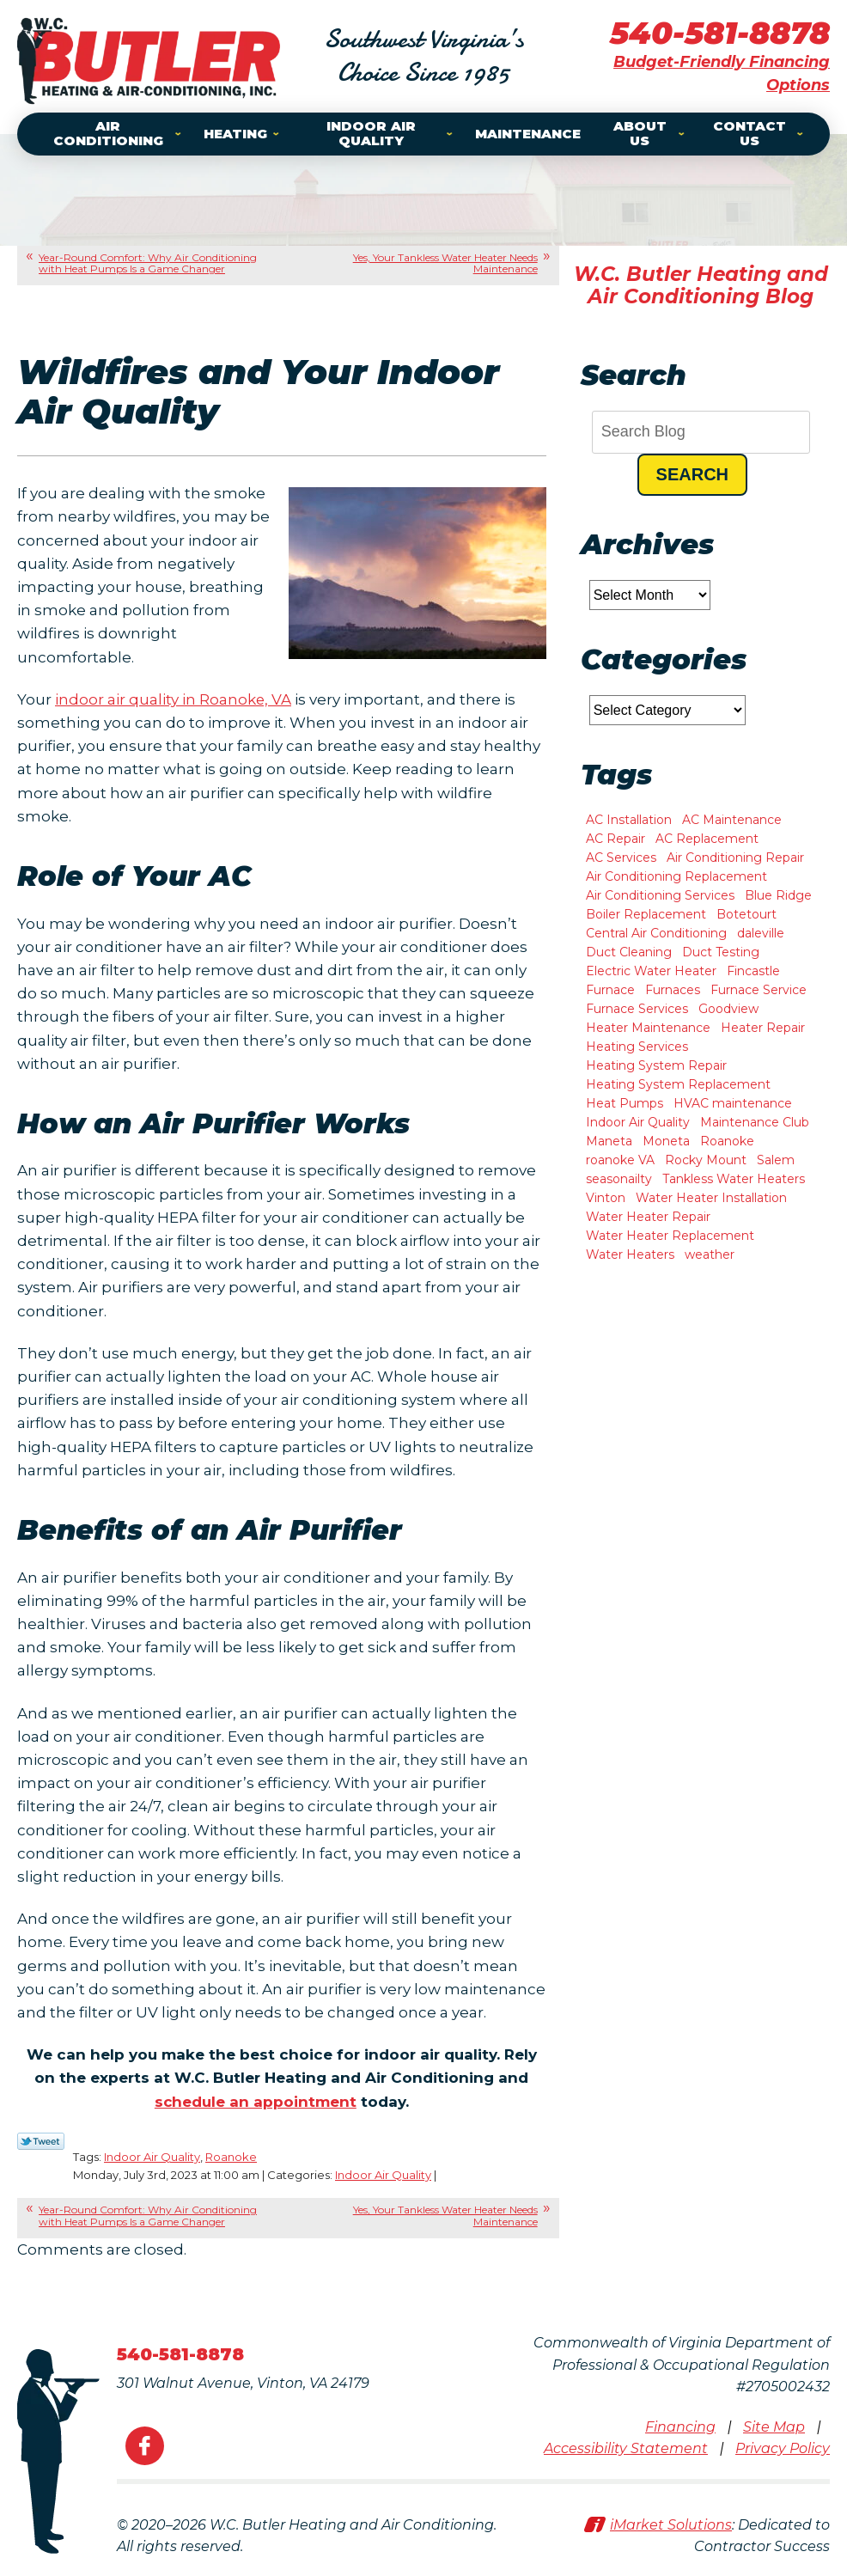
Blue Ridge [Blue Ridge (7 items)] (778, 895)
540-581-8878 (720, 33)
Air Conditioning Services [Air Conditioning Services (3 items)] (660, 895)
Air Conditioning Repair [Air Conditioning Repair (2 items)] (735, 857)
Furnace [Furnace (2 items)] (610, 990)
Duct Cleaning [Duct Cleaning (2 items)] (629, 952)
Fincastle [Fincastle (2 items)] (753, 971)
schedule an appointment (255, 2101)
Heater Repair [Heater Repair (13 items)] (763, 1027)
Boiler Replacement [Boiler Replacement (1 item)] (646, 914)
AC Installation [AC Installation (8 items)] (629, 819)
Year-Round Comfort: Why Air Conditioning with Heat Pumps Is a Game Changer (148, 263)
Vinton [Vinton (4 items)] (605, 1198)
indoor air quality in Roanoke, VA (173, 699)
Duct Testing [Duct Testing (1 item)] (720, 952)
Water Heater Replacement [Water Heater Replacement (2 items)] (670, 1235)
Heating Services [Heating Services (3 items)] (637, 1046)
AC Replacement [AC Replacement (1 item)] (707, 838)
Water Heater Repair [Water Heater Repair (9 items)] (648, 1216)
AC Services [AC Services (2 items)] (621, 857)
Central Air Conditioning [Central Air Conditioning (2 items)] (656, 933)
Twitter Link (40, 2141)
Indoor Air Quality (152, 2157)
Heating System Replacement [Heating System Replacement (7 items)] (678, 1084)
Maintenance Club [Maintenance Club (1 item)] (754, 1122)
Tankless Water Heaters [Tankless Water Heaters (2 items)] (733, 1179)
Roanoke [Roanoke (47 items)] (727, 1141)
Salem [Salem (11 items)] (776, 1160)
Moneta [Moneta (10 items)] (666, 1141)
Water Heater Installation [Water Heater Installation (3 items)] (711, 1198)
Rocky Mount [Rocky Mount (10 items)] (705, 1160)
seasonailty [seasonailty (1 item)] (619, 1179)
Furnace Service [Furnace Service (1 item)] (758, 990)
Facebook (144, 2445)
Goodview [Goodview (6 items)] (728, 1008)
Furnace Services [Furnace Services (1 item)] (637, 1008)
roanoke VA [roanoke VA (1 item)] (620, 1160)
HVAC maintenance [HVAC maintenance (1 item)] (732, 1103)
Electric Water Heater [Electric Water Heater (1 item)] (651, 971)
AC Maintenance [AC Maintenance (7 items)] (732, 819)
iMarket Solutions (671, 2525)
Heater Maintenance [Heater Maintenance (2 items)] (648, 1027)
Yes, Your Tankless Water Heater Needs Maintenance (445, 263)
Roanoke (231, 2157)
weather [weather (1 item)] (709, 1254)
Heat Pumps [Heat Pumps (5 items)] (624, 1103)
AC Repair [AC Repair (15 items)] (615, 838)
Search (692, 474)
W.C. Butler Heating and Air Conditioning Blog (701, 285)
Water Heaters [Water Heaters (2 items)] (630, 1254)
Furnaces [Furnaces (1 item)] (672, 990)
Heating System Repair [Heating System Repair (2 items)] (656, 1065)
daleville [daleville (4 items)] (760, 933)
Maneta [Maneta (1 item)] (609, 1141)
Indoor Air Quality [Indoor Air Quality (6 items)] (638, 1122)
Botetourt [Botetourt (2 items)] (746, 914)
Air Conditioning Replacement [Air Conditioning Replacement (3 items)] (676, 876)
